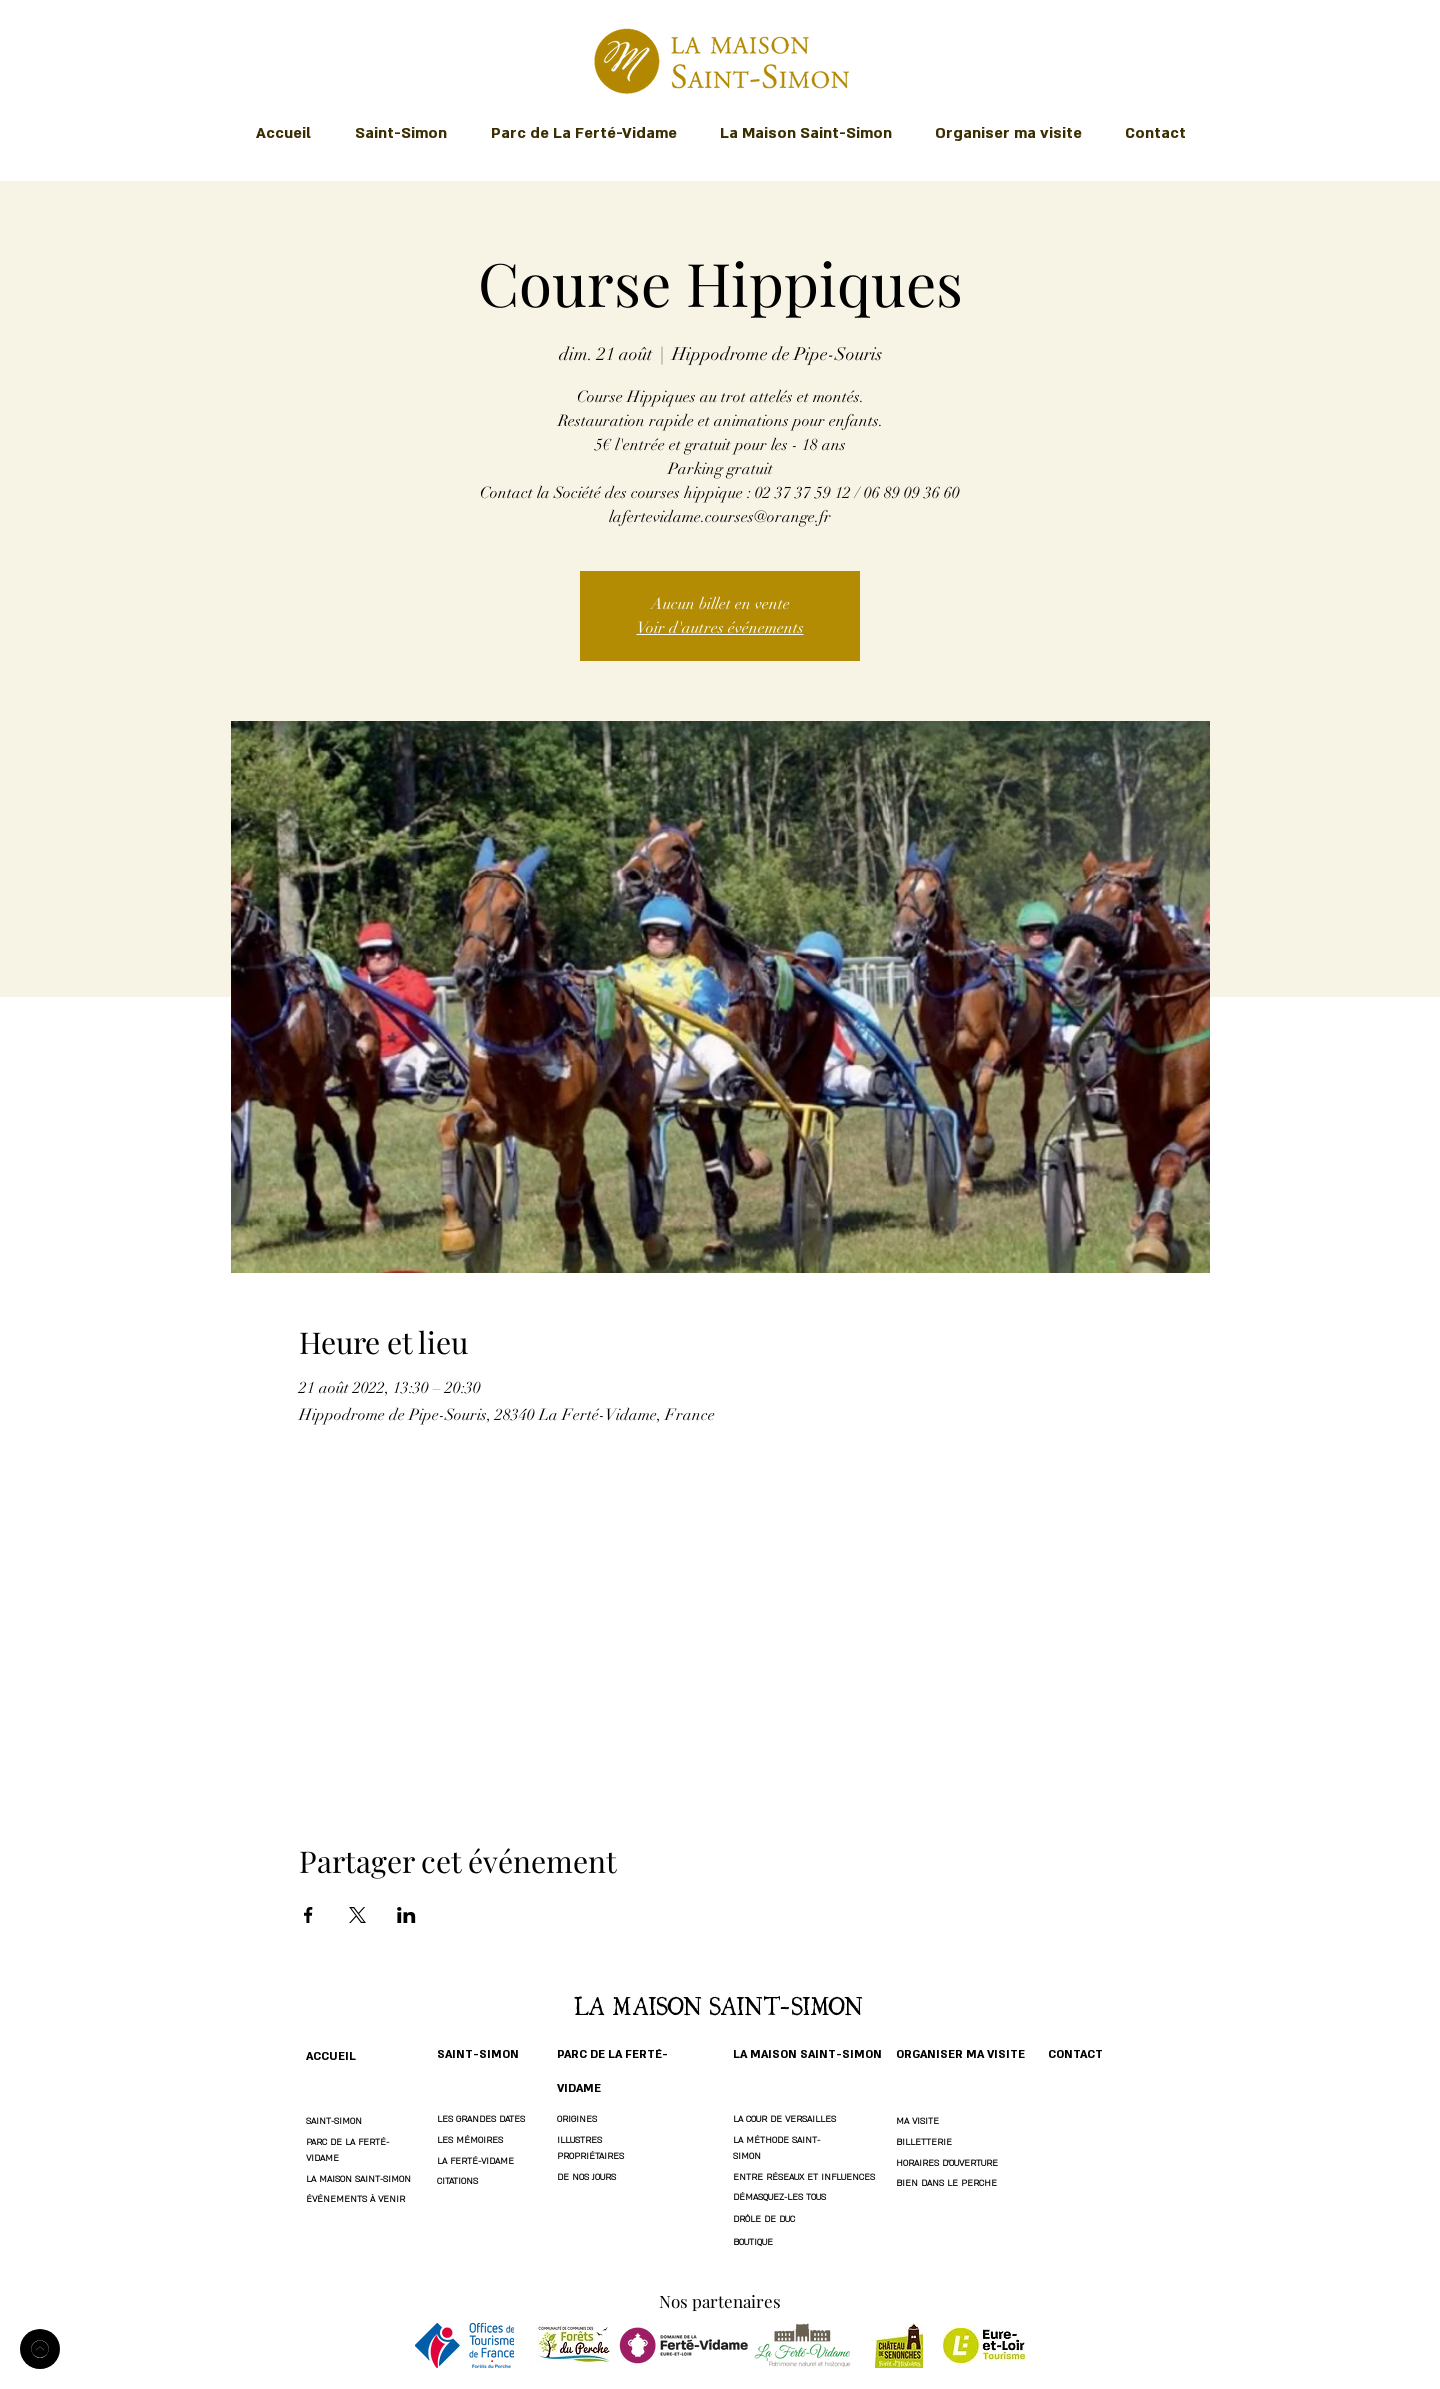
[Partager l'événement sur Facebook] (308, 1915)
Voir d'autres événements (720, 628)
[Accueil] (40, 2349)
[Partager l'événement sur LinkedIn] (406, 1915)
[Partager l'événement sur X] (357, 1915)
